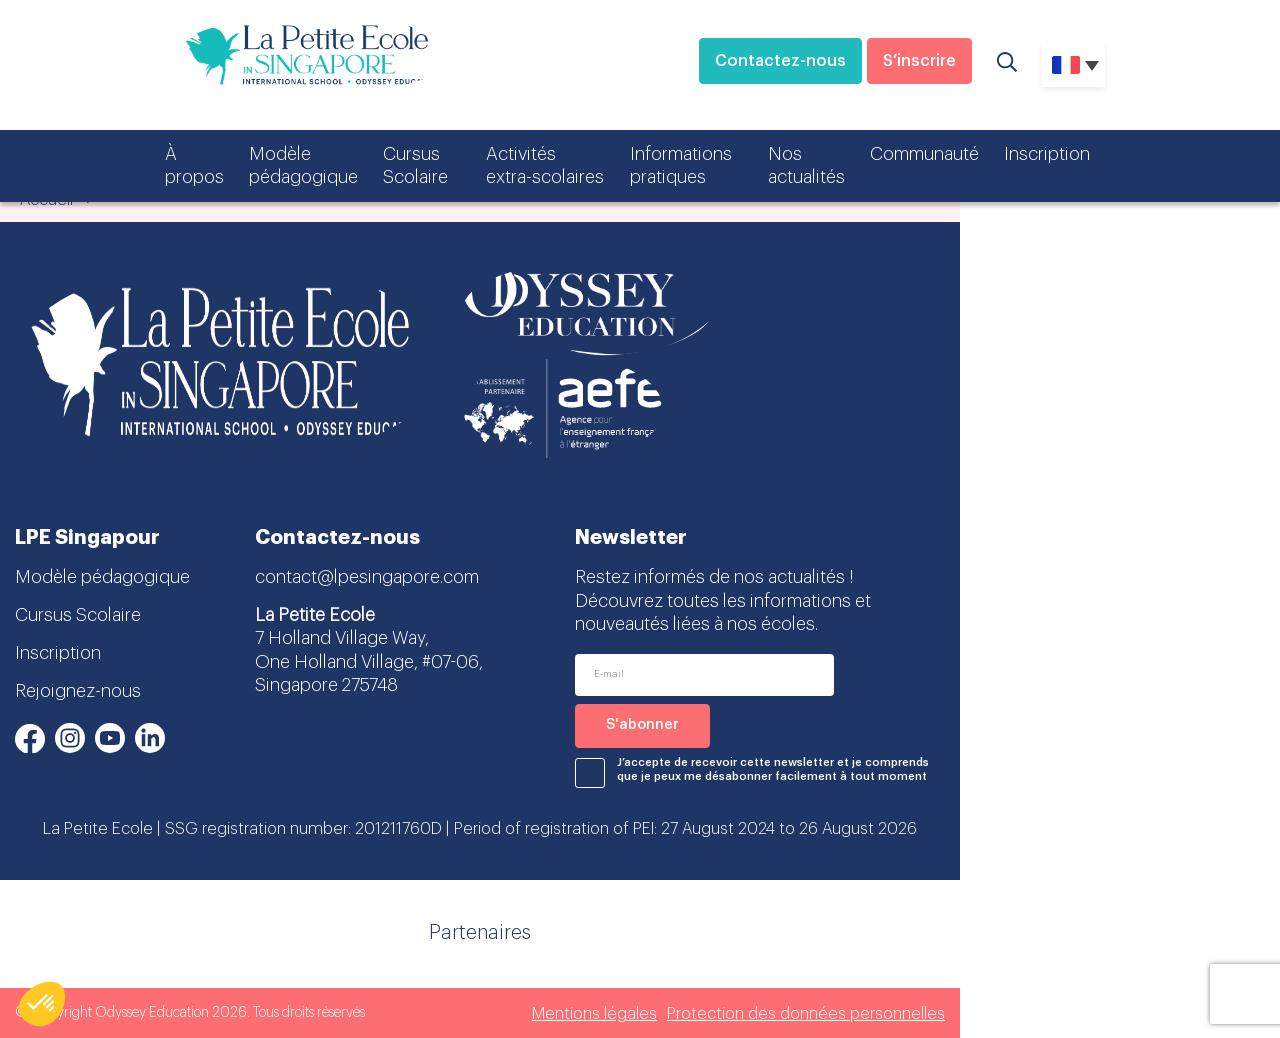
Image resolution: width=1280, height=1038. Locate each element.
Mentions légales (594, 1014)
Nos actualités (806, 165)
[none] (1073, 65)
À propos (194, 165)
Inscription (1047, 154)
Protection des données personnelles (806, 1014)
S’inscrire (919, 61)
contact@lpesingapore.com (367, 577)
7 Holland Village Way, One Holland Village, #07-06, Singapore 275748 (369, 661)
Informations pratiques (681, 165)
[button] (42, 1004)
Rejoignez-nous (78, 691)
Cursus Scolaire (415, 165)
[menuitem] (1073, 65)
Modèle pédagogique (303, 165)
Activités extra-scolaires (545, 165)
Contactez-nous (780, 61)
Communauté (924, 154)
